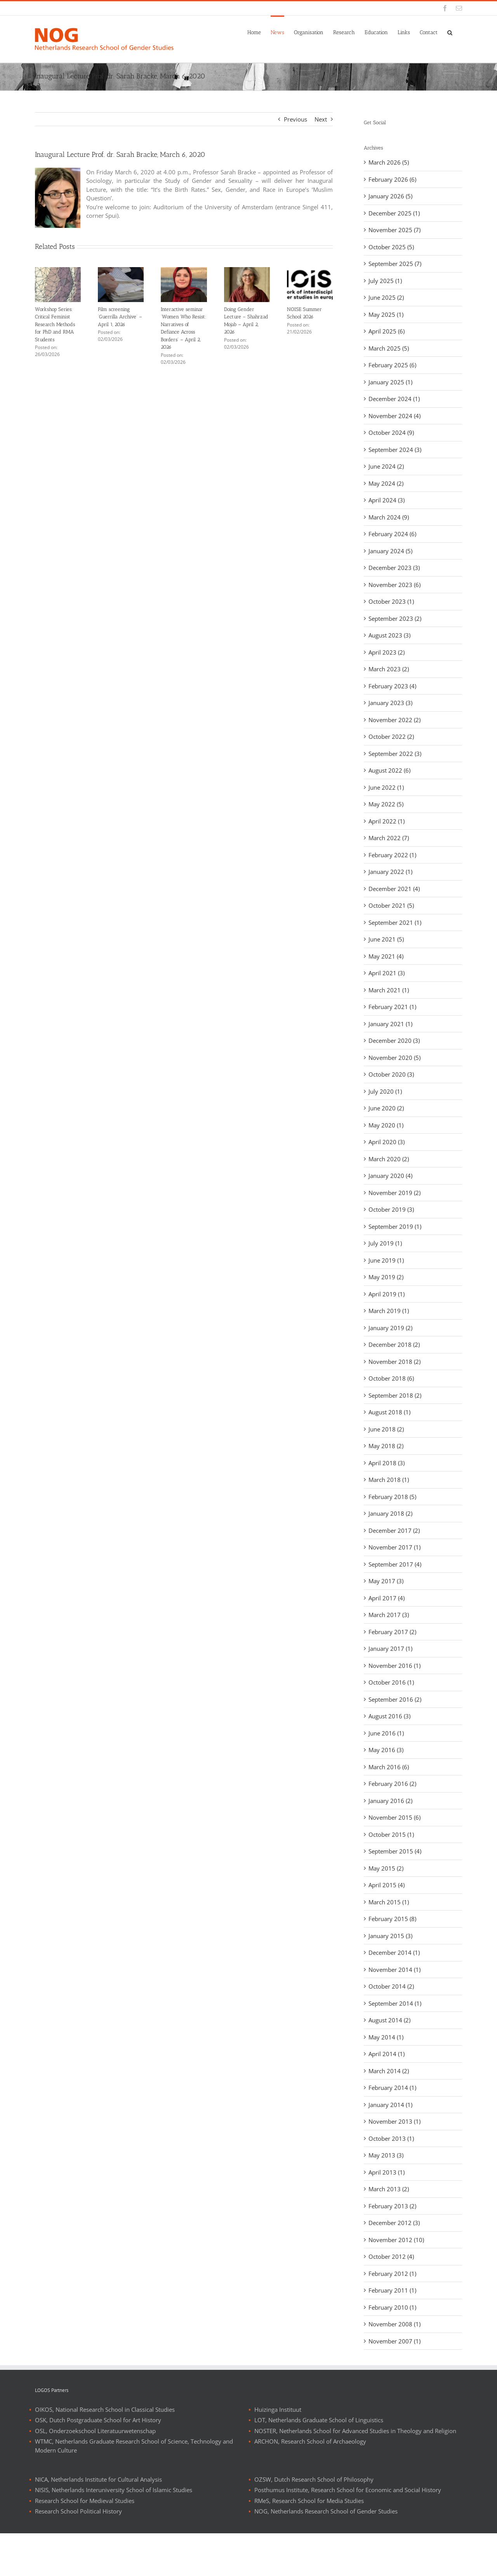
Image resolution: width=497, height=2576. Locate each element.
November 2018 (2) (394, 1361)
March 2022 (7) (388, 838)
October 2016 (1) (391, 1682)
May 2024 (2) (385, 483)
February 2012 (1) (392, 2273)
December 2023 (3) (394, 567)
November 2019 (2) (394, 1193)
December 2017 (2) (394, 1530)
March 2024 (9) (388, 517)
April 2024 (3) (386, 500)
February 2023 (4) (392, 686)
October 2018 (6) (391, 1378)
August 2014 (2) (389, 2020)
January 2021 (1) (390, 1024)
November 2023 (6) (394, 585)
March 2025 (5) (388, 348)
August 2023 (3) (389, 635)
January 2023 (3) (390, 703)
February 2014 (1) (392, 2087)
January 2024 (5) (390, 551)
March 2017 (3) (388, 1615)
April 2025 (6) (386, 331)
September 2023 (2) (394, 618)
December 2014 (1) (394, 1952)
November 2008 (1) (394, 2324)
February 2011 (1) (392, 2290)
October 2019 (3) (391, 1209)
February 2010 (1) (392, 2307)
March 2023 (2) (388, 669)
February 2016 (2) (392, 1783)
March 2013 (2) (388, 2189)
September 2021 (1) (394, 922)
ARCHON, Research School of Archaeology (310, 2484)
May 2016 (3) (385, 1750)
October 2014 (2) (391, 1986)
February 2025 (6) (392, 365)
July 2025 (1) (385, 281)
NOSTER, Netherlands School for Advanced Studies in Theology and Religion (355, 2473)
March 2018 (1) (388, 1479)
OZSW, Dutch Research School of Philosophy (314, 2522)
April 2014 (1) (386, 2054)
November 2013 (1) (394, 2121)
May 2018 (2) (385, 1446)
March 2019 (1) (388, 1311)
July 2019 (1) (385, 1243)
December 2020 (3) (394, 1040)
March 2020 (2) (388, 1159)
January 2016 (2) (390, 1801)
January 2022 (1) (390, 871)
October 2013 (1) (391, 2138)
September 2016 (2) (394, 1699)
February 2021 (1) (392, 1007)
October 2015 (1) (391, 1834)
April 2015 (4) (386, 1885)
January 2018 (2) (390, 1513)
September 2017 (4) (394, 1564)
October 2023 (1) (391, 601)
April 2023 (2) (386, 652)
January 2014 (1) (390, 2105)
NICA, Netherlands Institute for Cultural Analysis (98, 2522)
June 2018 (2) (386, 1429)
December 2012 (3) (394, 2223)
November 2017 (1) (394, 1547)
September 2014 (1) (394, 2003)
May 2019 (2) (385, 1277)
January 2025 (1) (390, 382)
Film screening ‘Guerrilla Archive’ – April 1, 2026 (120, 316)
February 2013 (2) (392, 2206)
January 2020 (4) (390, 1175)
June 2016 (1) (386, 1733)
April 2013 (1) (386, 2172)
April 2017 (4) (386, 1598)
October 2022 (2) (391, 736)
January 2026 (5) (390, 196)
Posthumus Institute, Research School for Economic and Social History (347, 2533)
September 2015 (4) (394, 1851)
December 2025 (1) (394, 213)
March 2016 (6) (388, 1767)
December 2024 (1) (394, 399)
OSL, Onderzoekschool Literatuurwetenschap (95, 2473)
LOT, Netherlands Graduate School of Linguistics (318, 2463)
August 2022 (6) (389, 770)
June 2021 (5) (386, 939)
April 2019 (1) (386, 1294)
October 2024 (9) (391, 432)
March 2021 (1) (388, 990)
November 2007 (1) (394, 2341)
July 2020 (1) (385, 1091)
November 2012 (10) (396, 2240)
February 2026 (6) (392, 179)
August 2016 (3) (389, 1716)
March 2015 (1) (388, 1902)
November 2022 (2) (394, 720)
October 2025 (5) (391, 247)
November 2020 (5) (394, 1057)
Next (321, 119)
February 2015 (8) (392, 1919)
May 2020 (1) (385, 1125)
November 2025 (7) (394, 230)
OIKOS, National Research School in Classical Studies (105, 2452)
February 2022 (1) (392, 855)
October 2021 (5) (391, 905)
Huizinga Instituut (277, 2452)
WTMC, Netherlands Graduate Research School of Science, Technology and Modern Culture (134, 2488)
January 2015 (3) (390, 1936)
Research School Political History (78, 2554)
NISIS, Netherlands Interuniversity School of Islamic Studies (113, 2533)
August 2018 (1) (389, 1412)
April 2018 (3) (386, 1463)
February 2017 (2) (392, 1632)
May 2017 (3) (385, 1581)
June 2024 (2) (386, 466)
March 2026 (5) (388, 162)
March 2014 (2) (388, 2071)
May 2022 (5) (385, 804)
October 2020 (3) (391, 1074)
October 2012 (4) (391, 2256)
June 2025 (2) (386, 297)
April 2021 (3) (386, 973)
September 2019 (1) (394, 1226)
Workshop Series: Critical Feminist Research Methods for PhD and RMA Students (55, 324)
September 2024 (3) (394, 449)
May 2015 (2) (385, 1868)
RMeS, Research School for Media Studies (309, 2543)
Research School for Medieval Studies (84, 2543)
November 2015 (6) (394, 1817)
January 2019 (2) (390, 1328)
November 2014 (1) (394, 1969)
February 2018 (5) (392, 1497)
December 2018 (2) (394, 1344)
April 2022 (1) (386, 821)
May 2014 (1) (385, 2037)
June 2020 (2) (386, 1108)
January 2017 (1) (390, 1648)
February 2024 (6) (392, 534)
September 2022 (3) (394, 753)
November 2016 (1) (394, 1665)
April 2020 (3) (386, 1142)
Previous (295, 119)
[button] (449, 32)
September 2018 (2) (394, 1395)
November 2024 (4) (394, 416)
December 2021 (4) (394, 889)
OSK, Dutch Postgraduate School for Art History (98, 2463)
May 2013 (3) (385, 2155)
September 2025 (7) (394, 264)
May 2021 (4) (385, 956)
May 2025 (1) (385, 314)
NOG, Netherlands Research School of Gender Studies (326, 2554)
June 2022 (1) (386, 787)
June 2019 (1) (386, 1260)
